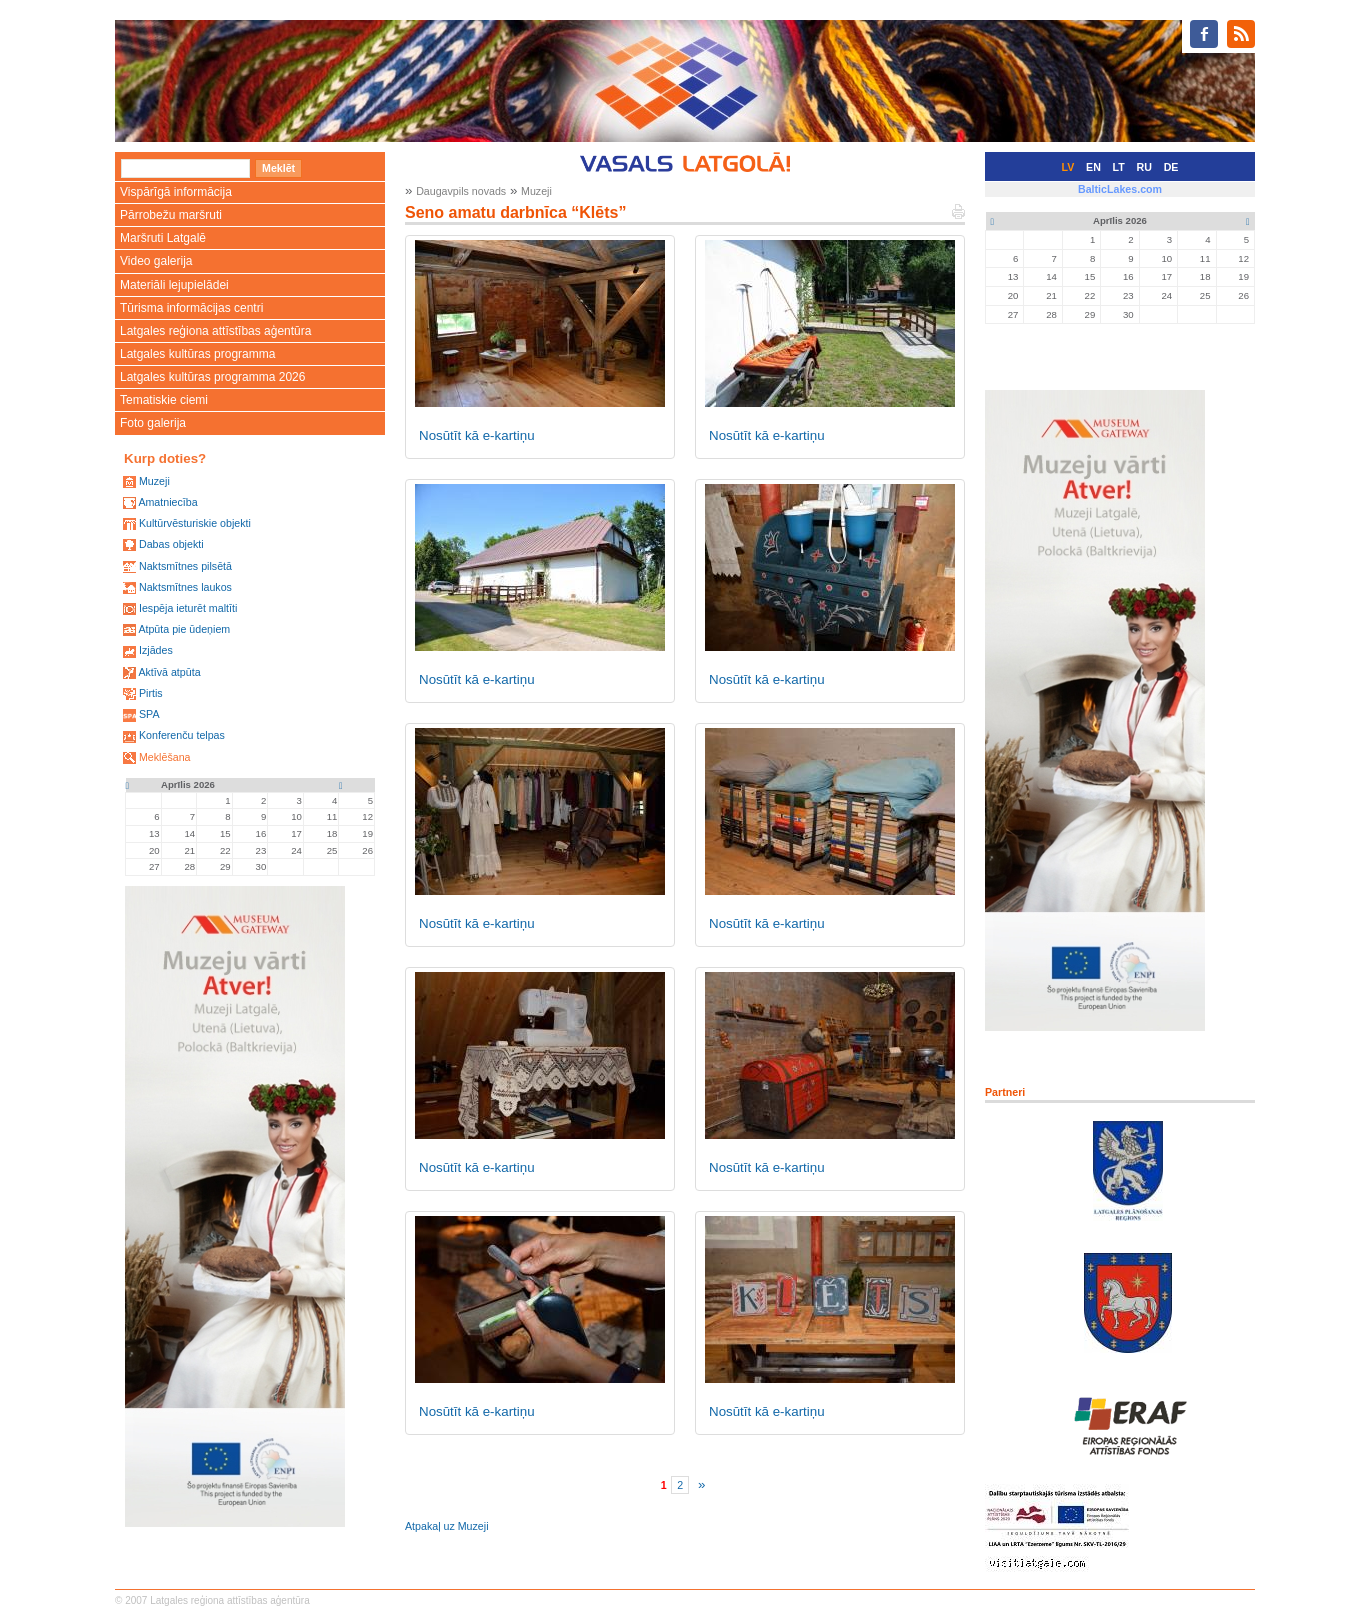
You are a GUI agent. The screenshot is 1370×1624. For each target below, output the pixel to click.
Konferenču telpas (182, 735)
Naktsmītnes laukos (185, 587)
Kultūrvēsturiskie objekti (195, 523)
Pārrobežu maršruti (171, 215)
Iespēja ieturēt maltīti (188, 608)
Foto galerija (153, 423)
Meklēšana (165, 757)
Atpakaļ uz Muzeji (447, 1526)
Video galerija (156, 261)
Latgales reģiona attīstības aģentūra (215, 331)
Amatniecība (167, 502)
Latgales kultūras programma (197, 354)
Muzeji (154, 481)
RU (1144, 167)
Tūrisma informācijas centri (191, 308)
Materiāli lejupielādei (174, 285)
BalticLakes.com (1120, 189)
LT (1119, 167)
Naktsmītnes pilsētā (185, 566)
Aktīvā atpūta (169, 672)
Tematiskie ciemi (164, 400)
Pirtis (151, 693)
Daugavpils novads (461, 191)
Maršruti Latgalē (163, 238)
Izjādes (156, 650)
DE (1171, 167)
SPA (149, 714)
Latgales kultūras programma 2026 (212, 377)
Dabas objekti (171, 544)
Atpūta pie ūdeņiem (184, 629)
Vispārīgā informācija (176, 192)
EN (1093, 167)
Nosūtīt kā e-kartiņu (477, 435)
